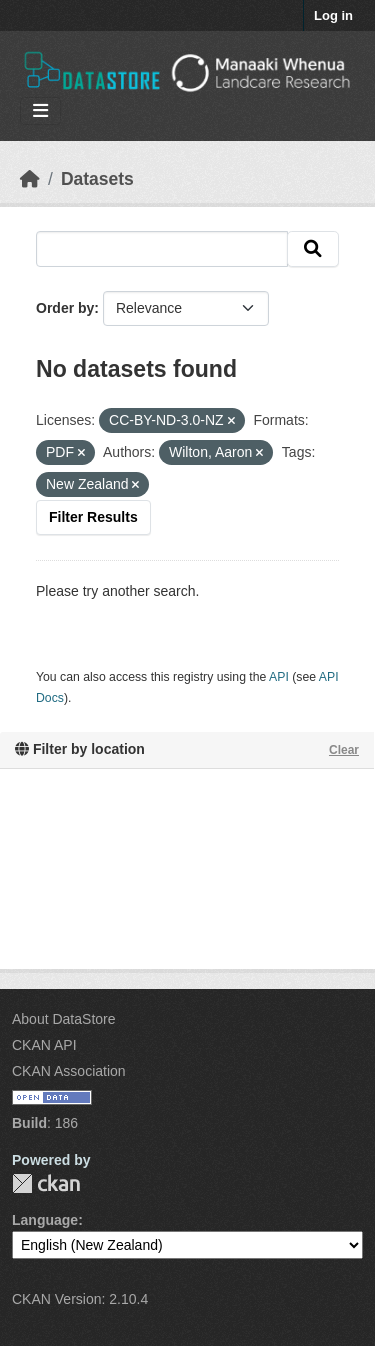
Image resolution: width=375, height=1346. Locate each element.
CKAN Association (69, 1071)
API (279, 677)
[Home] (30, 179)
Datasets (97, 179)
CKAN (46, 1183)
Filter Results (93, 517)
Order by (65, 308)
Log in (333, 15)
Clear (344, 750)
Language (45, 1220)
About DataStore (64, 1019)
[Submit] (313, 249)
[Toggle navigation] (40, 111)
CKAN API (44, 1045)
